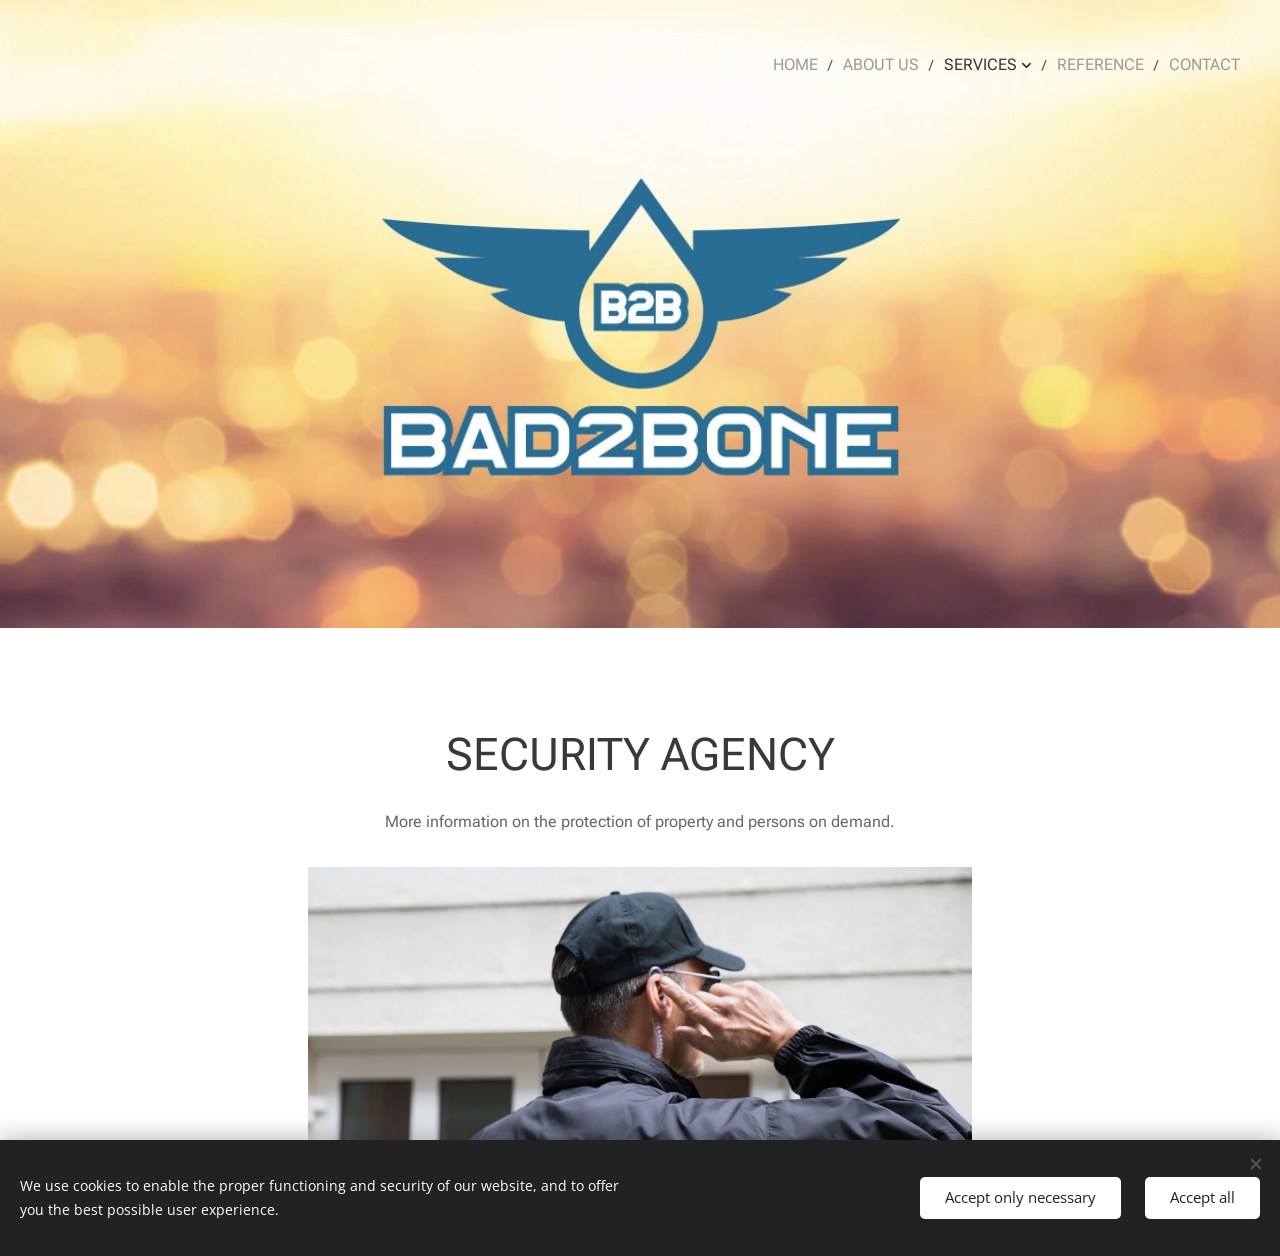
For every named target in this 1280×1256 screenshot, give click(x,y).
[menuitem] (819, 65)
